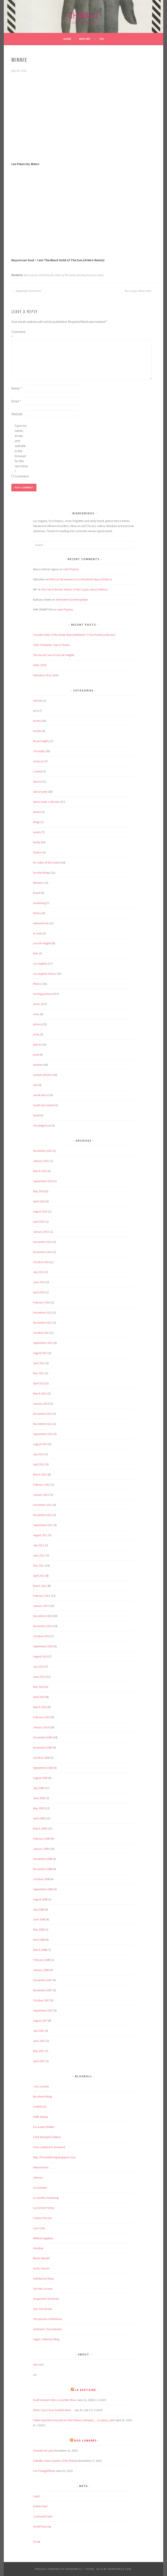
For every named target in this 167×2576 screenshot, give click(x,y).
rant (35, 1085)
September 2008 (43, 1889)
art (34, 711)
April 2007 (39, 2061)
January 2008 (41, 1970)
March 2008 (40, 1950)
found (36, 893)
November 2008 (42, 1869)
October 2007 (41, 2000)
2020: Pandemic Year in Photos (51, 645)
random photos (42, 1075)
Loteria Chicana (42, 2218)
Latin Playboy (71, 569)
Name (16, 388)
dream (37, 812)
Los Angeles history (44, 973)
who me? (85, 39)
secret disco (40, 1095)
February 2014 (41, 1302)
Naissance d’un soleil (45, 675)
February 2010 (41, 1717)
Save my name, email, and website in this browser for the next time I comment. (21, 450)
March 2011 (40, 1586)
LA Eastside (40, 2187)
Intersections (40, 2167)
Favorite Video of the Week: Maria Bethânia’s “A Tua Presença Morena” (74, 635)
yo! (101, 39)
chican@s (39, 751)
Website (17, 414)
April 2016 (39, 1201)
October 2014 (41, 1262)
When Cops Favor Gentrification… (53, 2410)
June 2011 (39, 1555)
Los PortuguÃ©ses (44, 2471)
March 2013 (40, 1393)
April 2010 (39, 1697)
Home (67, 39)
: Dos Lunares (41, 2086)
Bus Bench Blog (42, 2096)
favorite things (41, 872)
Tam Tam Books (42, 2309)
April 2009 (39, 1818)
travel (36, 1115)
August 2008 (40, 1899)
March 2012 (40, 1474)
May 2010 (38, 1687)
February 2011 (41, 1596)
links (35, 953)
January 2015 (41, 1232)
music (100, 275)
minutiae (38, 2248)
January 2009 (41, 1849)
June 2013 (39, 1363)
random (38, 1065)
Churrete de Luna (43, 2450)
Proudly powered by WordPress (58, 2569)
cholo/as (38, 761)
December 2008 (42, 1859)
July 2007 (38, 2031)
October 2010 (41, 1636)
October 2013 (41, 1333)
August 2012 (40, 1444)
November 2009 (42, 1747)
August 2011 (40, 1535)
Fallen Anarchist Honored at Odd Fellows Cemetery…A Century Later (74, 2420)
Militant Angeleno (43, 2238)
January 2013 (41, 1403)
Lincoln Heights (42, 943)
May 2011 (38, 1565)
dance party (40, 792)
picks (36, 1034)
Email (16, 401)
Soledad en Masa (43, 2278)
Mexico (37, 984)
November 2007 (42, 1990)
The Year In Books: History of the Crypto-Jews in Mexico (74, 589)
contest (37, 771)
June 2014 (39, 1282)
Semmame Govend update (72, 599)
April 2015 (39, 1221)
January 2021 (41, 1161)
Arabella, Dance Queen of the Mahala (55, 2461)
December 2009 (42, 1737)
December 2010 (42, 1616)
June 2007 (39, 2041)
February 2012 (41, 1484)
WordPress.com (119, 2569)
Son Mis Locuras (42, 2288)
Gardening (39, 903)
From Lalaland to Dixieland (49, 2147)
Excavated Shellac (44, 2127)
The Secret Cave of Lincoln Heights (53, 655)
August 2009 (40, 1778)
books (37, 721)
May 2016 (38, 1191)
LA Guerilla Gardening (46, 2198)
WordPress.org (42, 2526)
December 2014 (42, 1242)
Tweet (36, 2542)
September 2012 (43, 1434)
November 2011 (42, 1515)
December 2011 (42, 1505)
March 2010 (40, 1707)
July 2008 (38, 1909)
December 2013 (42, 1312)
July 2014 (38, 1272)
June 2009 (39, 1798)
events (37, 832)
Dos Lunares (85, 2440)
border (37, 731)
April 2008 (39, 1939)
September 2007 (43, 2010)
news (36, 1014)
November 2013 (42, 1322)
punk (36, 1054)
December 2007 (42, 1980)
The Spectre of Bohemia (47, 2319)
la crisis (37, 933)
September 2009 (43, 1768)
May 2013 (38, 1373)
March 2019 (40, 1171)
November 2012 (42, 1424)
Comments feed (42, 2516)
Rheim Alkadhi (41, 2258)
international (40, 923)
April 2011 (39, 1576)
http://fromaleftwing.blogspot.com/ (54, 2157)
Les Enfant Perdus (43, 2208)
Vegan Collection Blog (46, 2339)
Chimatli (83, 15)
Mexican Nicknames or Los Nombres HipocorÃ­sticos (80, 579)
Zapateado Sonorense (26, 291)
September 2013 (43, 1343)
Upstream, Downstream (47, 2329)
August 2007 (40, 2020)
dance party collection (36, 275)
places (37, 1044)
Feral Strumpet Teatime (47, 2137)
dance (37, 781)
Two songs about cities (140, 291)
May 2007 (38, 2051)
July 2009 (38, 1788)
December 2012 (42, 1414)
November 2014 (42, 1252)
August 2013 (40, 1353)
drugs (36, 822)
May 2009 (38, 1808)
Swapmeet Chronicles (46, 2299)
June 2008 (39, 1919)
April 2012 (39, 1464)
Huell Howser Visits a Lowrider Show (54, 2400)
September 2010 (43, 1646)
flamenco (38, 883)
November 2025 (42, 1151)
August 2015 (40, 1211)
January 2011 (41, 1606)
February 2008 (41, 1960)
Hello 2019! (40, 665)
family (36, 842)
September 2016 (43, 1181)
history (37, 913)
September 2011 (43, 1525)
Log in (36, 2496)
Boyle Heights (41, 741)
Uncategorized (42, 1125)
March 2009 (40, 1828)
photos (37, 1024)
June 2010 (39, 1677)
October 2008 (41, 1879)
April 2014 (39, 1292)
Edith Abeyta (40, 2117)
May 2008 (38, 1929)
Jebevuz (38, 2177)
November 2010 (42, 1626)
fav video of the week (63, 275)
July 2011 (38, 1545)
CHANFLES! (39, 2106)
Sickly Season (41, 2268)
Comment (18, 334)
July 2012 (38, 1454)
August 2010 (40, 1656)
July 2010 (38, 1666)
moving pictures (86, 275)
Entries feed (40, 2506)
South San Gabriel (43, 1105)
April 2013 (39, 1383)
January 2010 (41, 1727)
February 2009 (41, 1838)
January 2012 (41, 1495)
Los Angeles (40, 963)
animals (37, 700)
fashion (37, 852)
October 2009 (41, 1758)
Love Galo (39, 2228)
